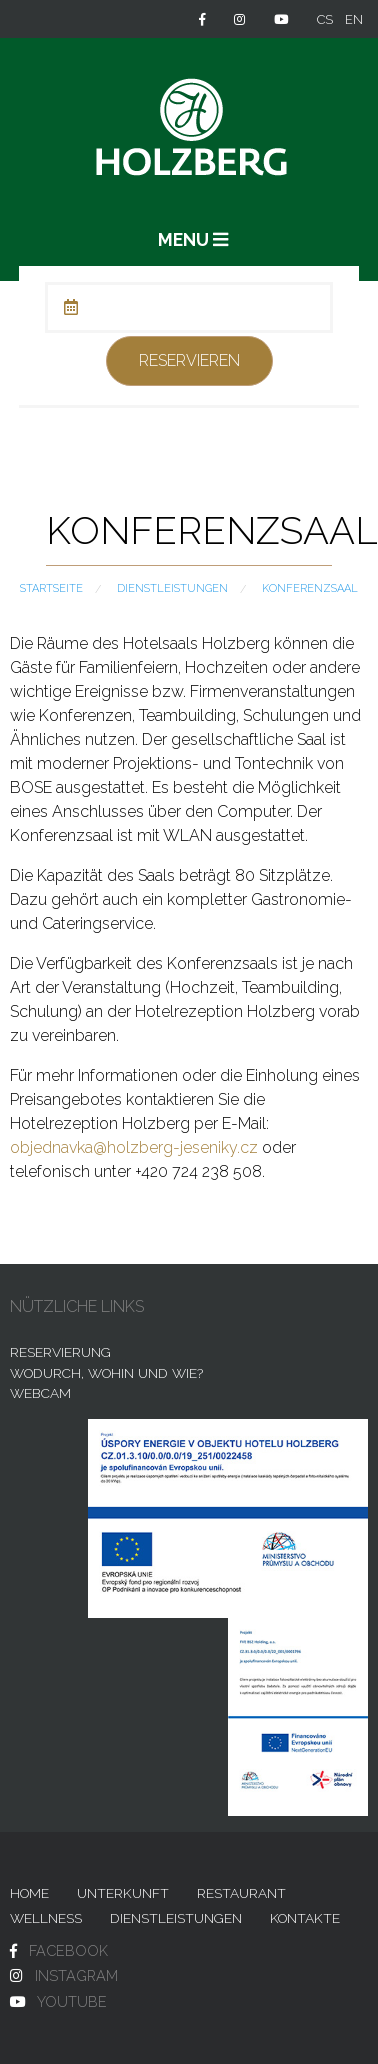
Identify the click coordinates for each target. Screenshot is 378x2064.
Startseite (51, 588)
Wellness (46, 1918)
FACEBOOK (68, 1950)
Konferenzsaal (310, 588)
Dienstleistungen (172, 588)
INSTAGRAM (76, 1975)
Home (29, 1893)
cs (325, 19)
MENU (193, 239)
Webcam (40, 1393)
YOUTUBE (72, 2001)
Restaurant (241, 1893)
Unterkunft (123, 1893)
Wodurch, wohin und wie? (106, 1373)
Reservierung (60, 1352)
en (354, 19)
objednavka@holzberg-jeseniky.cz (134, 1147)
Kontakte (305, 1918)
